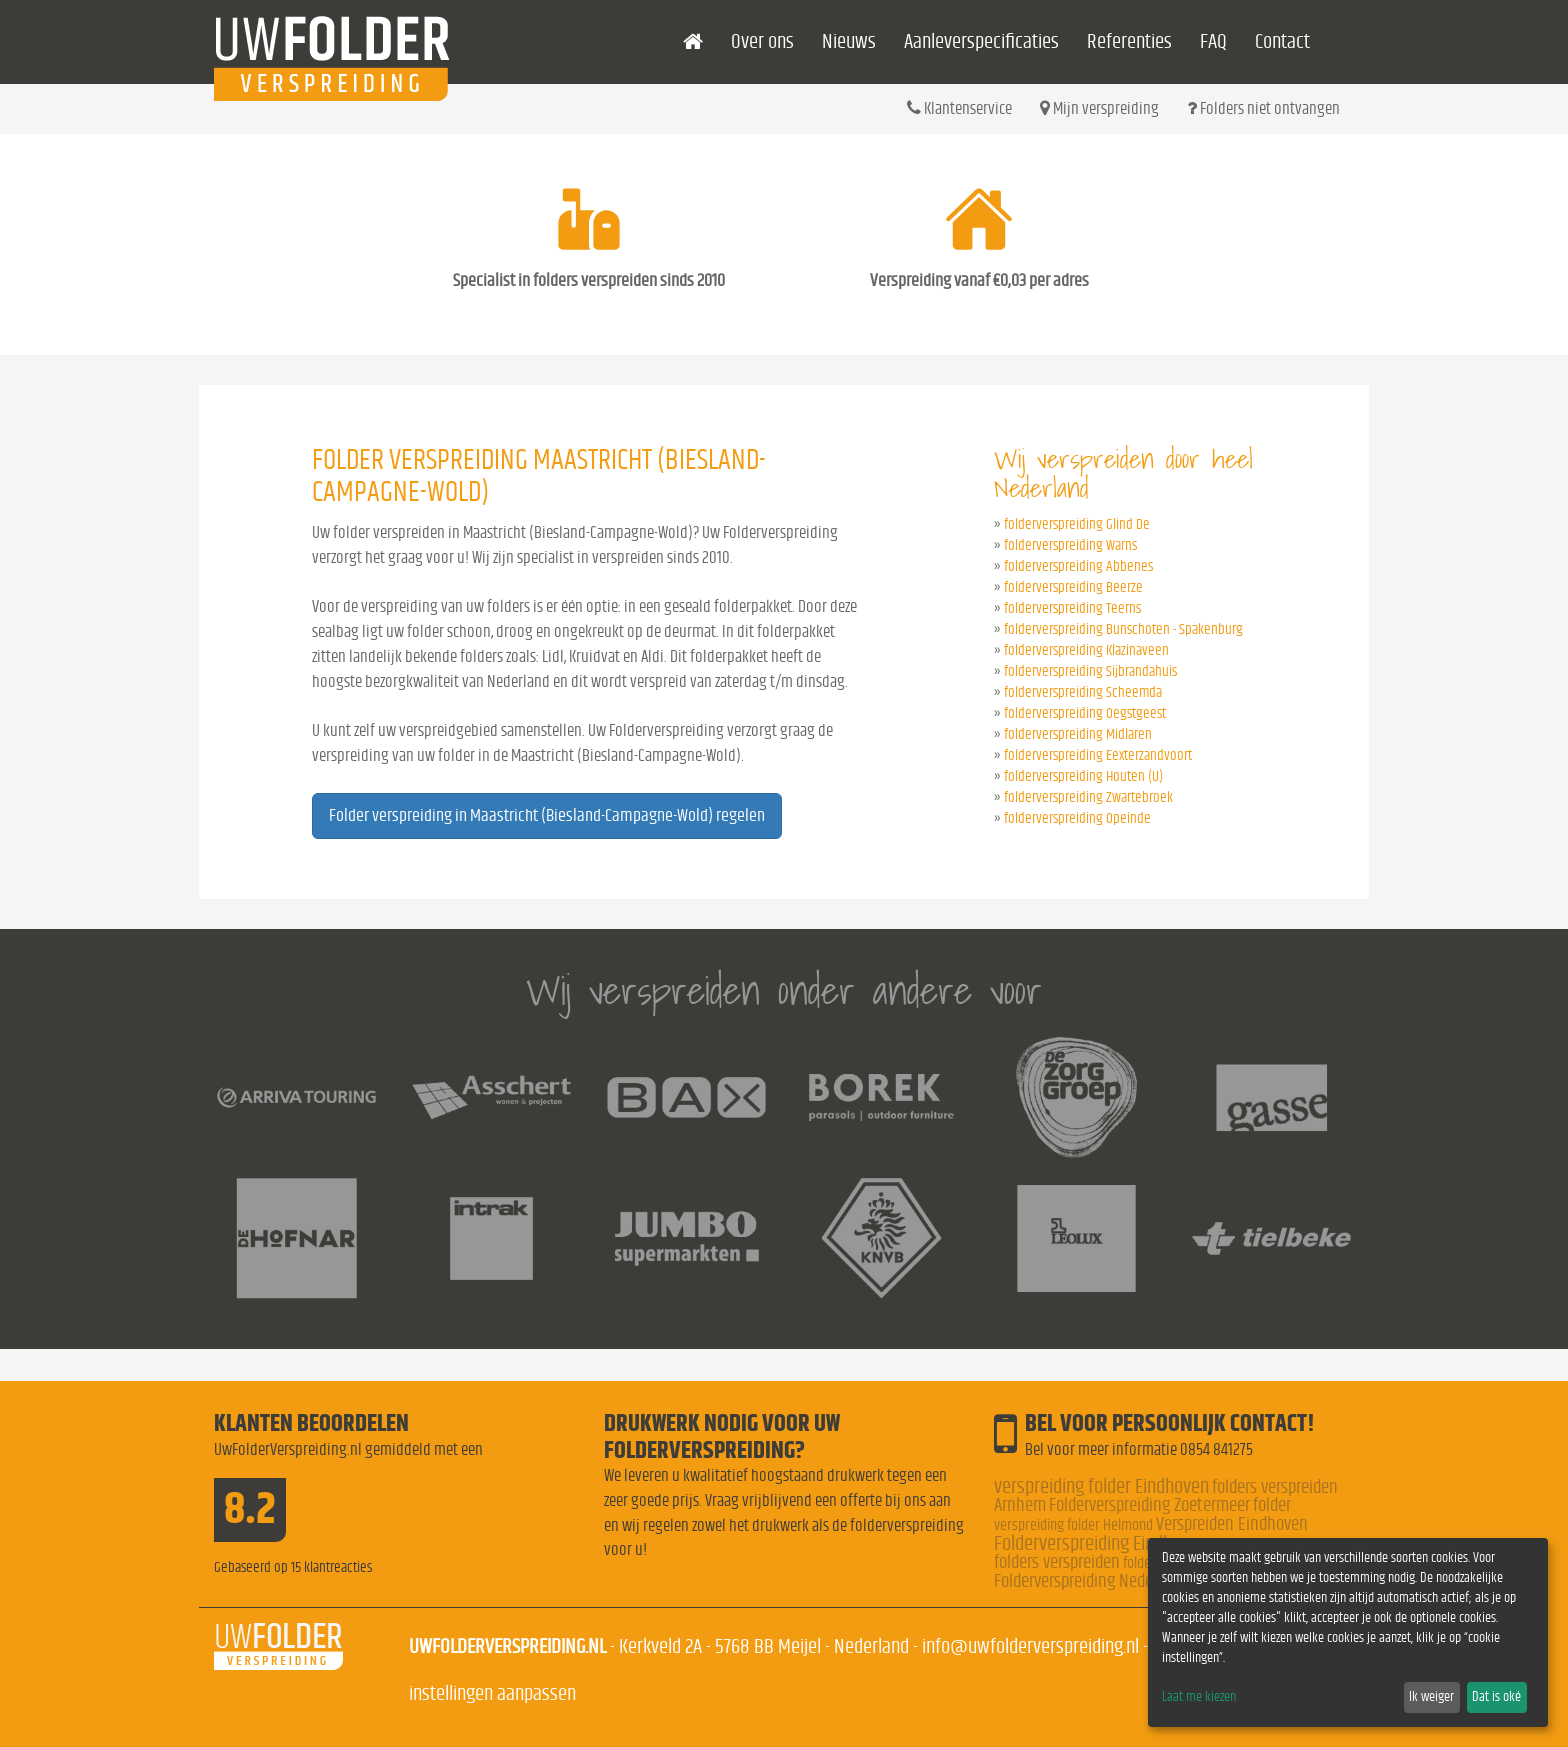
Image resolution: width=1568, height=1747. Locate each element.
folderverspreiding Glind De (1077, 524)
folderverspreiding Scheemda (1083, 692)
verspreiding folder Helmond (1073, 1525)
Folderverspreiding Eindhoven (1100, 1543)
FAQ (1213, 41)
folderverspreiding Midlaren (1078, 734)
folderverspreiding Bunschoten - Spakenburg (1123, 629)
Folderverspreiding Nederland (1090, 1581)
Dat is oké (1496, 1697)
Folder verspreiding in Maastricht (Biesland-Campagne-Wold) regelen (547, 816)
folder (1272, 1505)
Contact (1282, 41)
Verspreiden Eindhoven (1232, 1524)
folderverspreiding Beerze (1073, 587)
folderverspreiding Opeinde (1077, 818)
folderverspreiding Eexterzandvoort (1098, 755)
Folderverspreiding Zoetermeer (1149, 1505)
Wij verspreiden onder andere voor (784, 990)
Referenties (1129, 41)
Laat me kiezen (1199, 1697)
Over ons (762, 41)
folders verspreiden (1057, 1562)
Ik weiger (1431, 1697)
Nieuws (849, 41)
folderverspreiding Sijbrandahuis (1090, 671)
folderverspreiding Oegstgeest (1085, 713)
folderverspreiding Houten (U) (1083, 776)
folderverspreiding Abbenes (1078, 566)
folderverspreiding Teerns (1072, 608)
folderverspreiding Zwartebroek (1088, 797)
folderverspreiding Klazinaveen (1086, 650)
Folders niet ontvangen (1263, 108)
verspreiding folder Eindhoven (1101, 1486)
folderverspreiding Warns (1070, 545)
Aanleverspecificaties (981, 41)
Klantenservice (959, 108)
